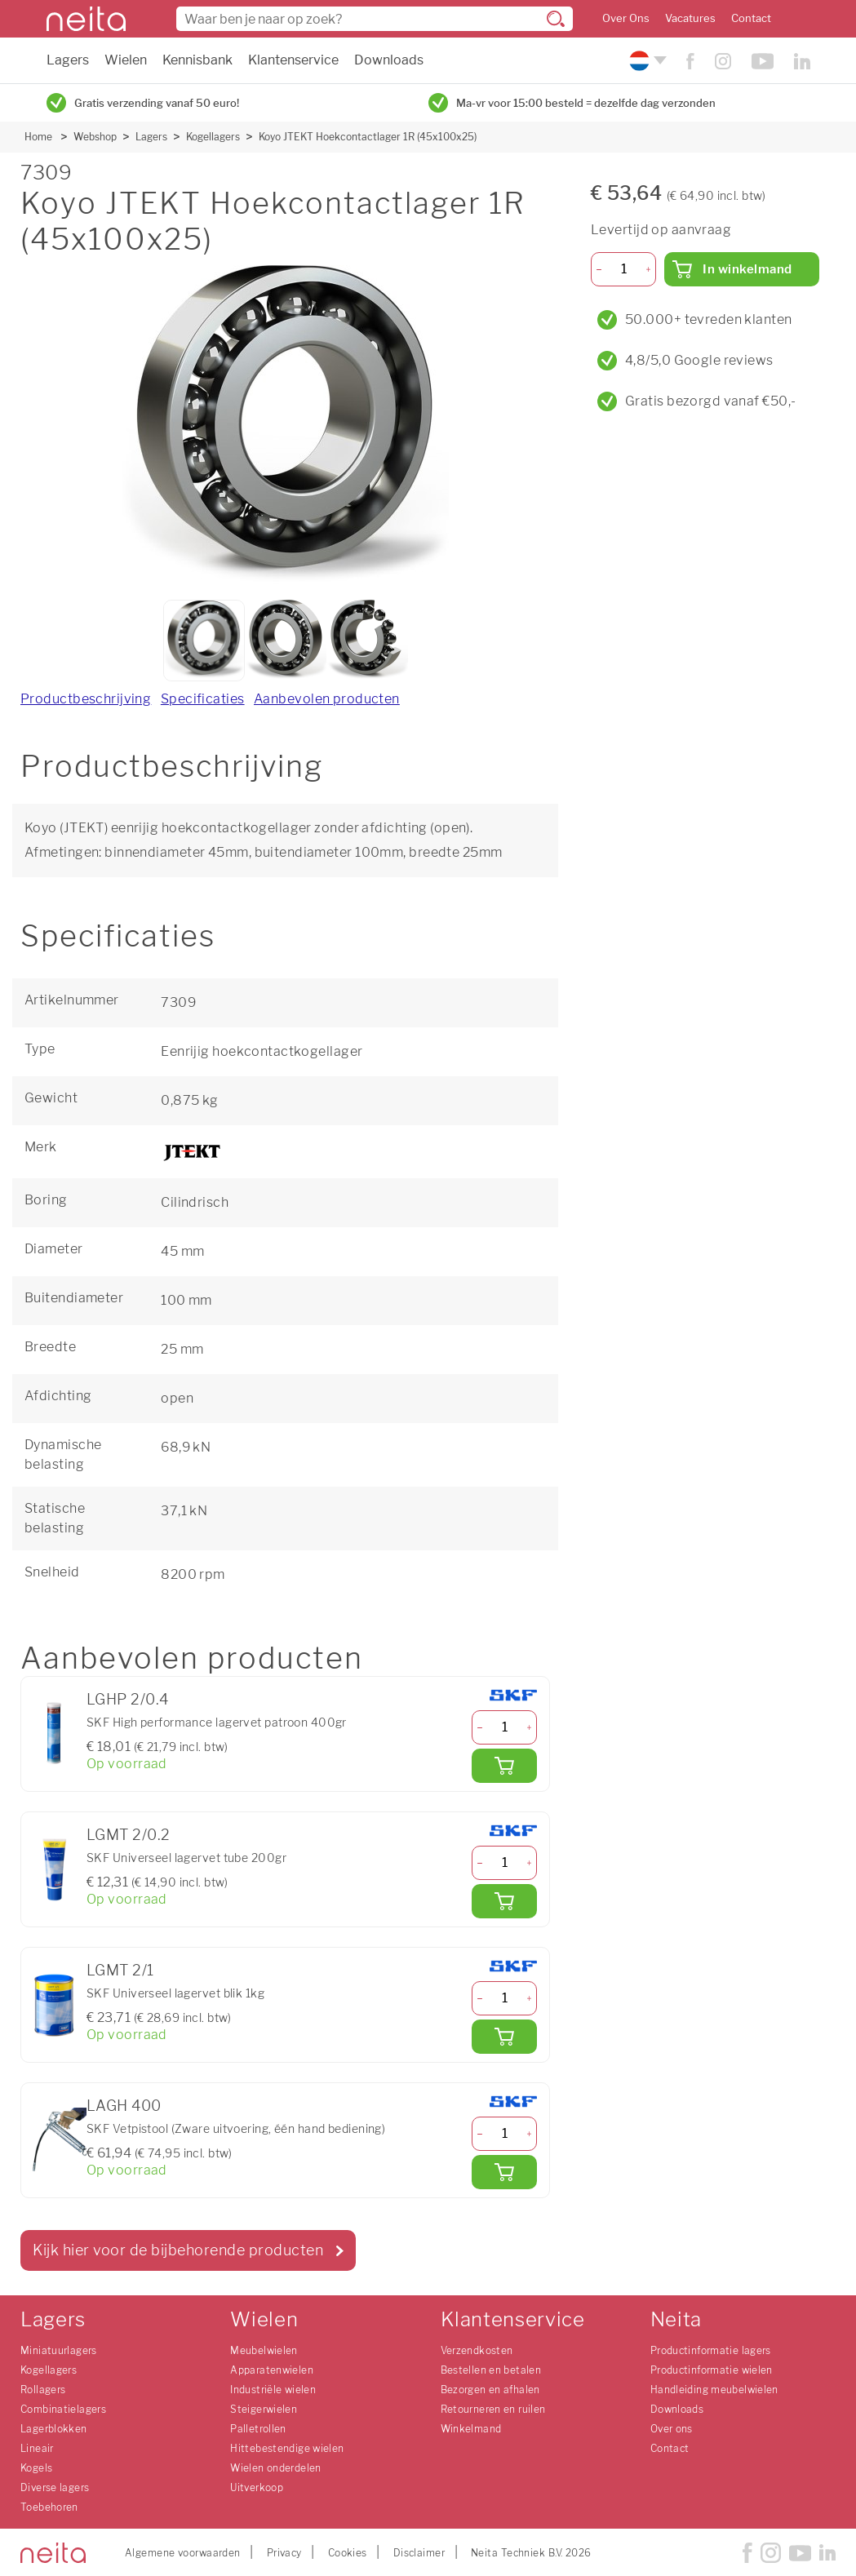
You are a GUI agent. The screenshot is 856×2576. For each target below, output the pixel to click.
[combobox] (374, 19)
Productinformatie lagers (710, 2350)
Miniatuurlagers (58, 2350)
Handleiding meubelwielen (714, 2389)
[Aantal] (504, 1727)
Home (38, 137)
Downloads (389, 60)
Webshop (95, 137)
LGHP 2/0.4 (127, 1699)
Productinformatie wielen (711, 2370)
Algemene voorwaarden (183, 2553)
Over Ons (626, 18)
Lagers (68, 60)
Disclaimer (419, 2553)
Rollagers (42, 2389)
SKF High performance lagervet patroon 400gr (216, 1722)
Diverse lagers (54, 2487)
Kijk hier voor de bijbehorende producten (178, 2250)
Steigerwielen (263, 2409)
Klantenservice (293, 60)
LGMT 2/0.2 (128, 1834)
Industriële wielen (273, 2389)
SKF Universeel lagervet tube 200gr (186, 1857)
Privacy (284, 2553)
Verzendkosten (477, 2350)
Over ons (671, 2429)
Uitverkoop (256, 2487)
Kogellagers (213, 137)
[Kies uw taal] (646, 61)
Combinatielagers (63, 2409)
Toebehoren (49, 2507)
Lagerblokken (53, 2429)
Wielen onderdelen (275, 2468)
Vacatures (690, 18)
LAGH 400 (124, 2105)
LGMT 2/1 (120, 1970)
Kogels (36, 2468)
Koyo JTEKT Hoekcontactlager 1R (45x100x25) (368, 137)
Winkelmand (471, 2429)
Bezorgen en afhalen (490, 2389)
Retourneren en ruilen (493, 2409)
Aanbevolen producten (327, 699)
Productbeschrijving (85, 699)
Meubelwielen (264, 2350)
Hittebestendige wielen (287, 2448)
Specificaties (203, 699)
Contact (751, 18)
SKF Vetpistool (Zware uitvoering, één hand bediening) (235, 2128)
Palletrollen (258, 2429)
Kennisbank (197, 60)
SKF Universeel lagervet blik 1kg (175, 1993)
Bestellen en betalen (491, 2370)
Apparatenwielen (271, 2370)
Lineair (37, 2448)
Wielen (125, 60)
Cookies (347, 2553)
